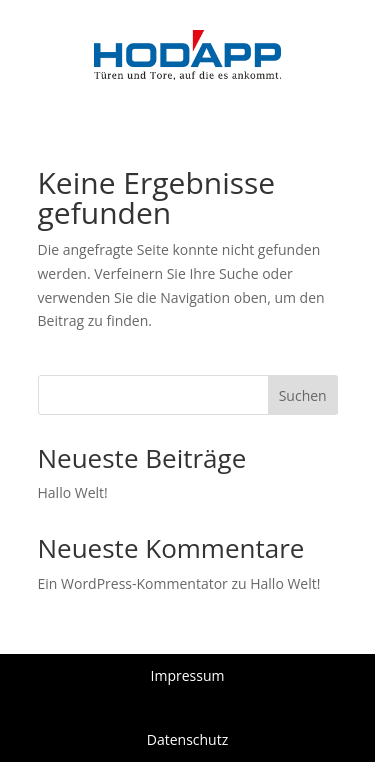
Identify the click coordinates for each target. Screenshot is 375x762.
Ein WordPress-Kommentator (133, 583)
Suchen (303, 395)
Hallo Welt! (73, 492)
